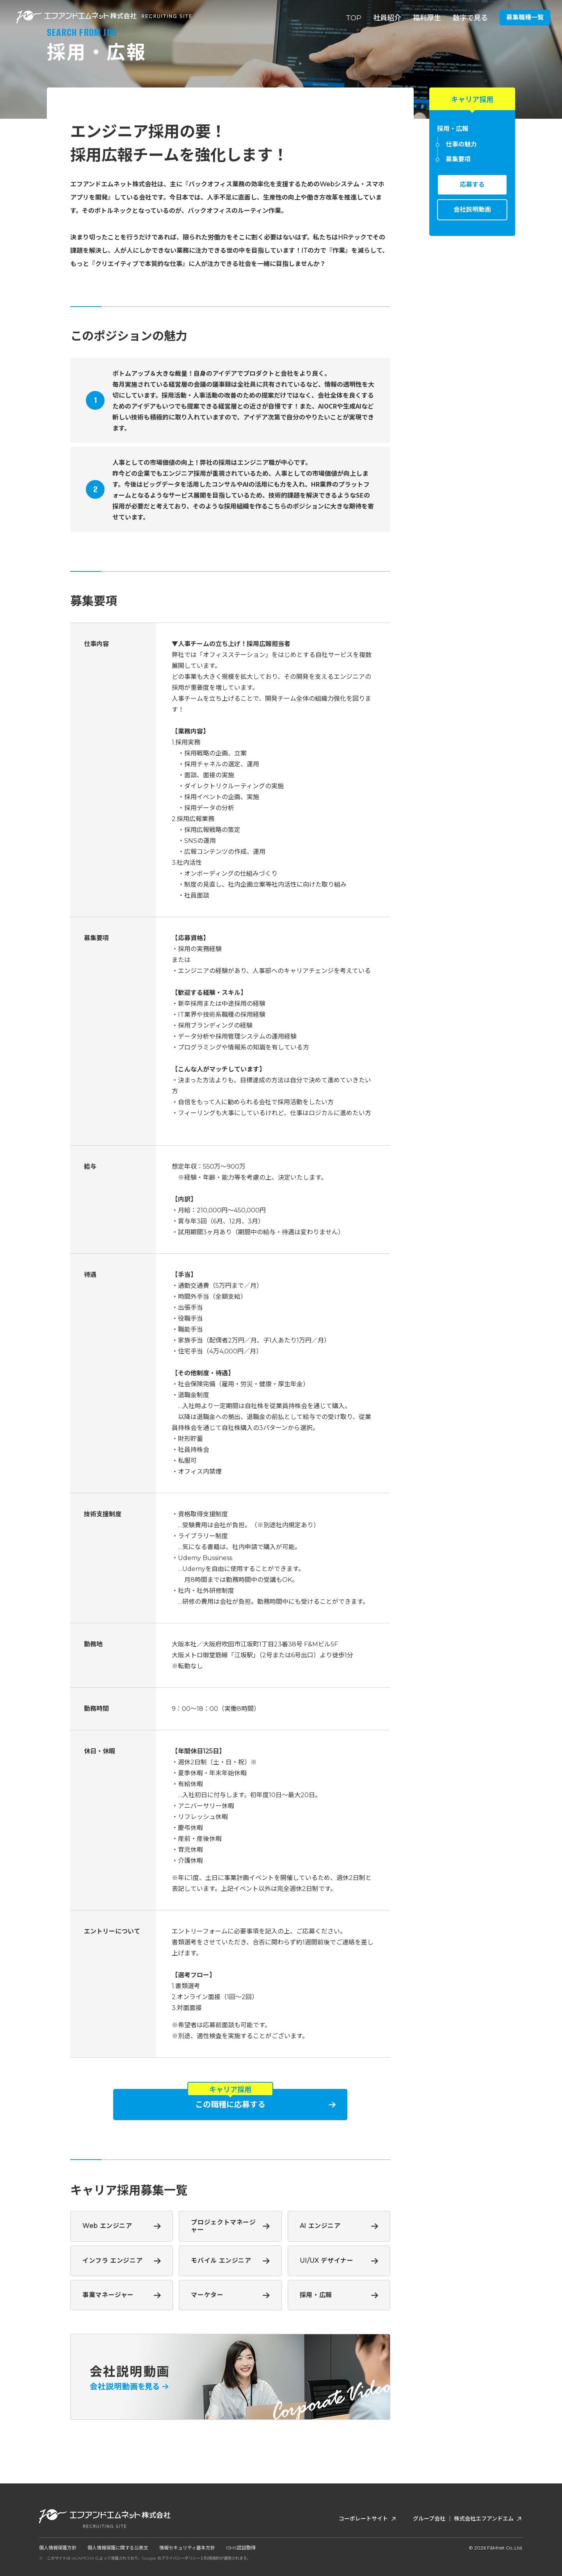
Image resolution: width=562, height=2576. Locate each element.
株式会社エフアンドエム (488, 2518)
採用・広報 (316, 2295)
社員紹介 (387, 17)
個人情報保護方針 (57, 2548)
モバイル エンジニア (221, 2260)
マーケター (207, 2295)
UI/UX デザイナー (327, 2260)
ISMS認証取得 (241, 2548)
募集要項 (458, 159)
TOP (353, 17)
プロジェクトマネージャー (223, 2226)
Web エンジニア (107, 2226)
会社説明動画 (472, 209)
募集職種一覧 (525, 17)
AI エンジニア (320, 2226)
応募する (472, 184)
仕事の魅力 (461, 144)
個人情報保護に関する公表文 (117, 2548)
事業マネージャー (108, 2295)
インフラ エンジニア (112, 2260)
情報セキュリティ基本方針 (187, 2548)
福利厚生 (427, 17)
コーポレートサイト (368, 2518)
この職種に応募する (230, 2104)
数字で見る (470, 17)
